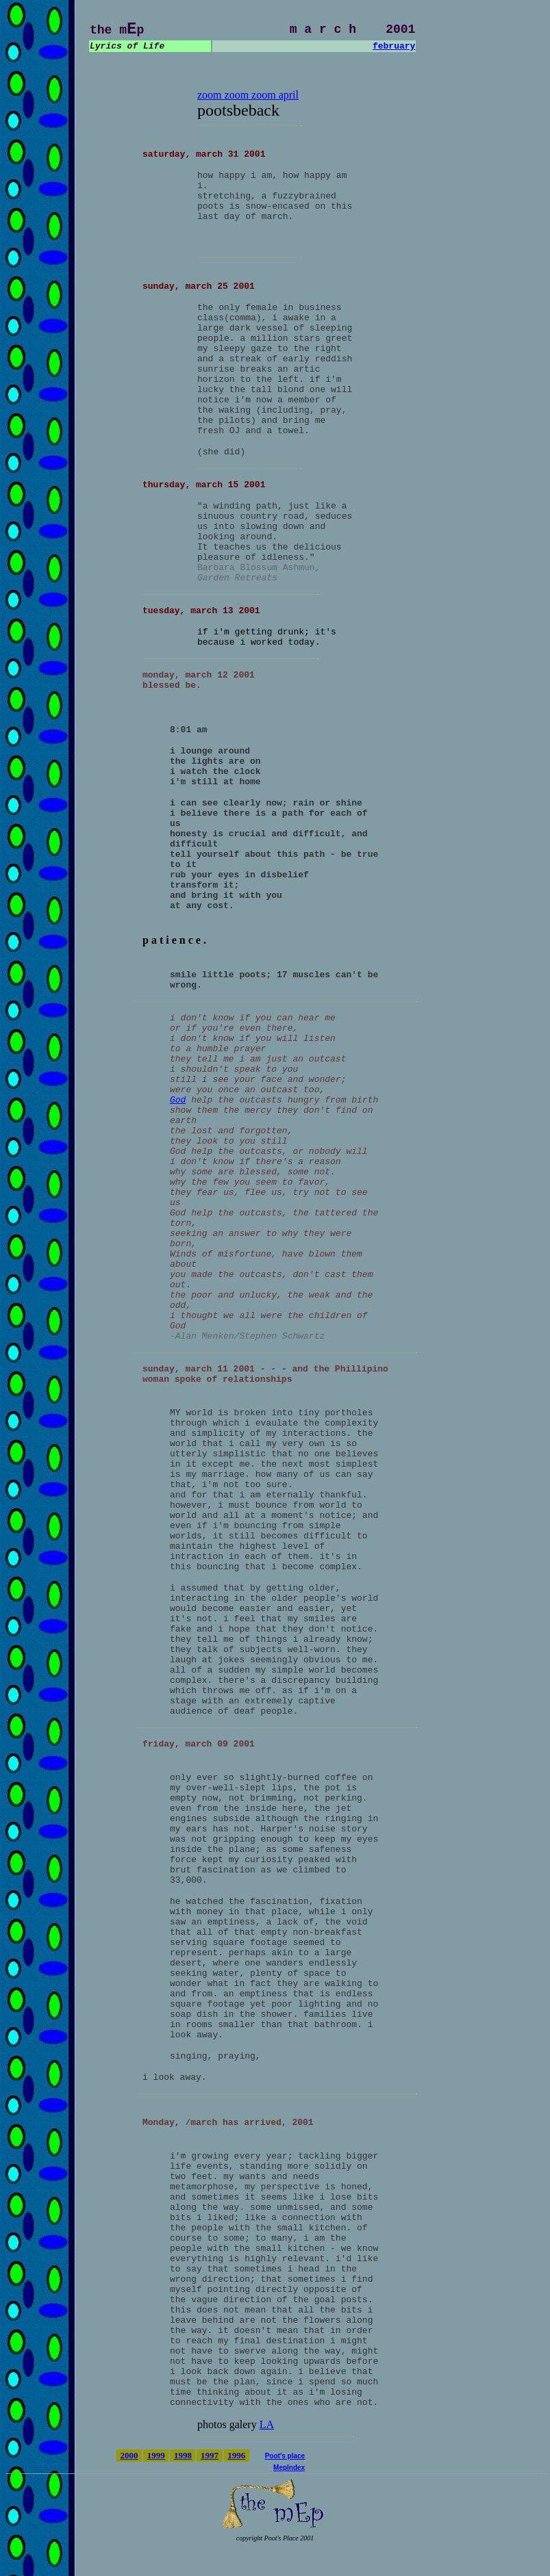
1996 (236, 2455)
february (394, 46)
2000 (129, 2455)
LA (267, 2424)
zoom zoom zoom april (248, 95)
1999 (156, 2455)
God (178, 1100)
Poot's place (285, 2456)
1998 (183, 2455)
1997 (209, 2455)
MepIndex (289, 2467)
